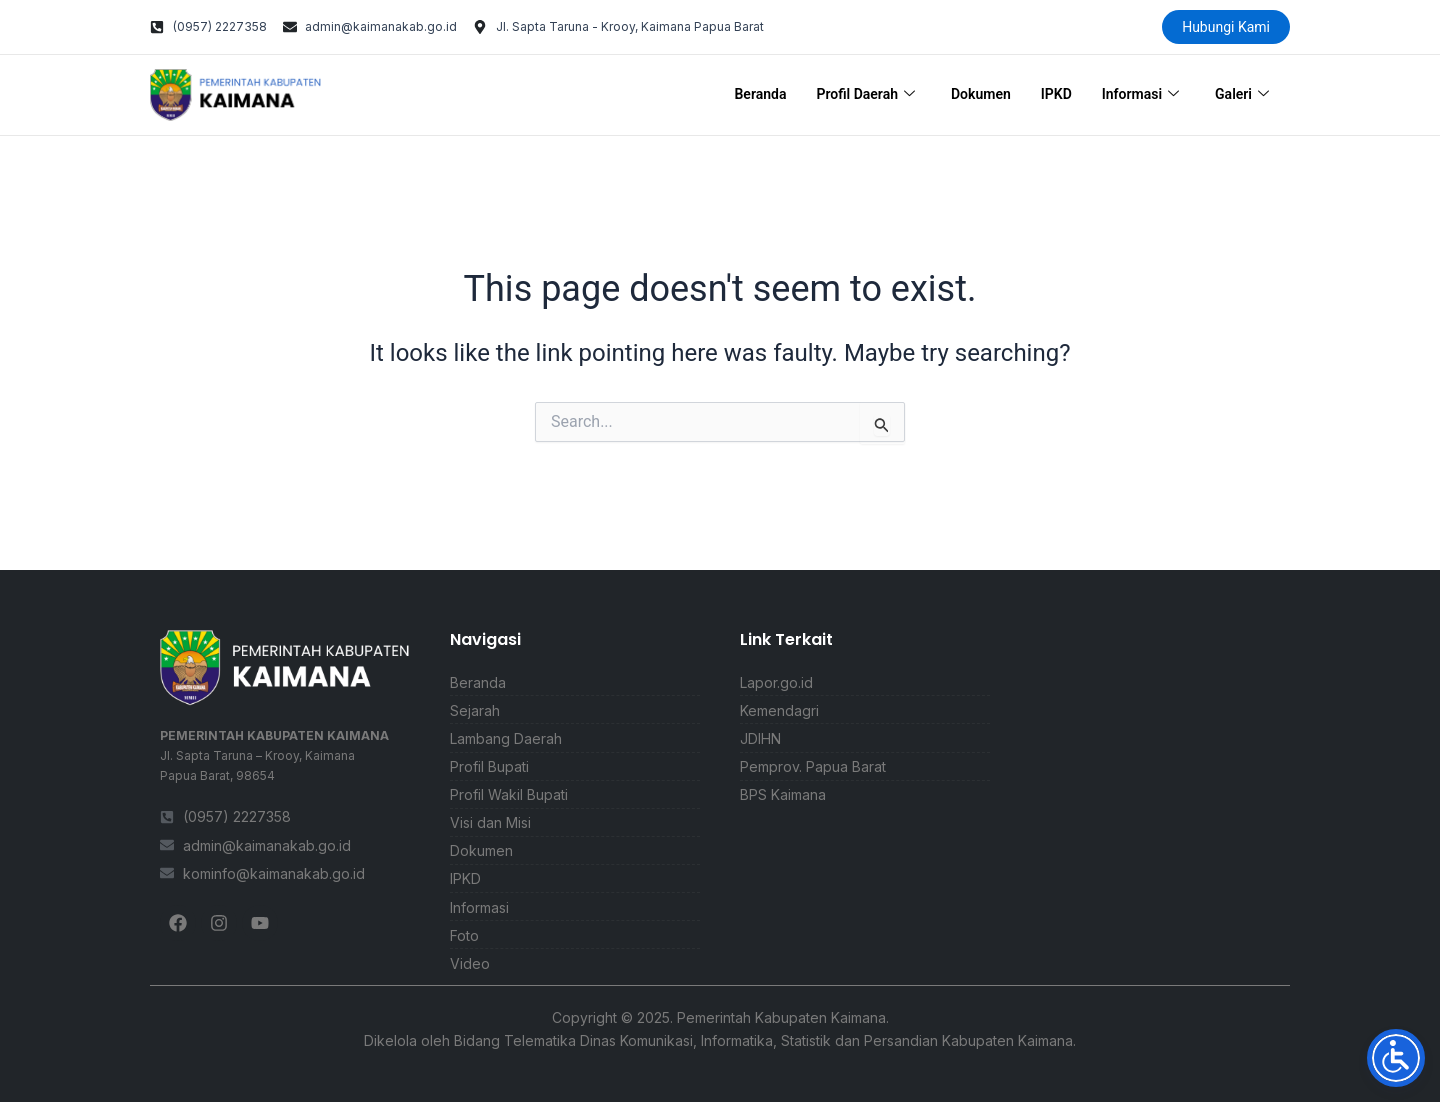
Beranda (760, 94)
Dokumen (981, 94)
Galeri (1242, 95)
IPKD (1056, 94)
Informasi (1140, 95)
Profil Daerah (865, 95)
